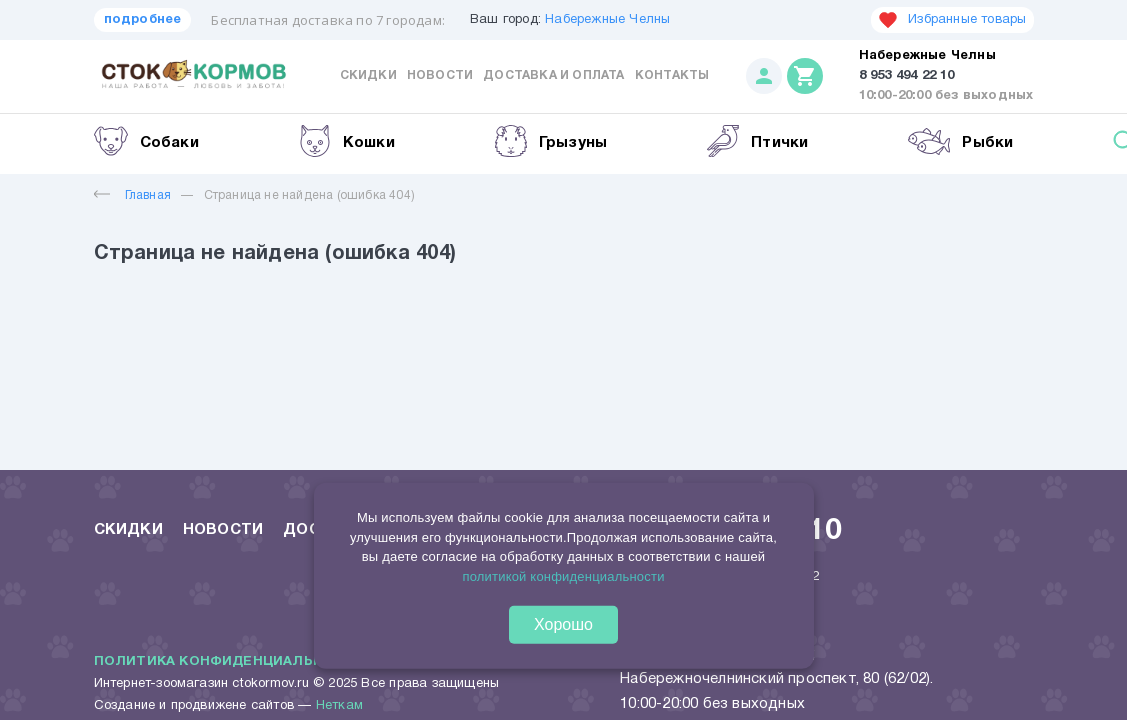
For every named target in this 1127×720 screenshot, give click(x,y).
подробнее (143, 20)
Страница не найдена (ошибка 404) (309, 195)
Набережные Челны (607, 20)
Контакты (672, 75)
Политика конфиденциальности (229, 662)
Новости (440, 75)
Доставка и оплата (553, 75)
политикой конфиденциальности (563, 575)
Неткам (339, 706)
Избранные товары (952, 20)
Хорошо (563, 624)
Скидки (368, 75)
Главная (132, 195)
